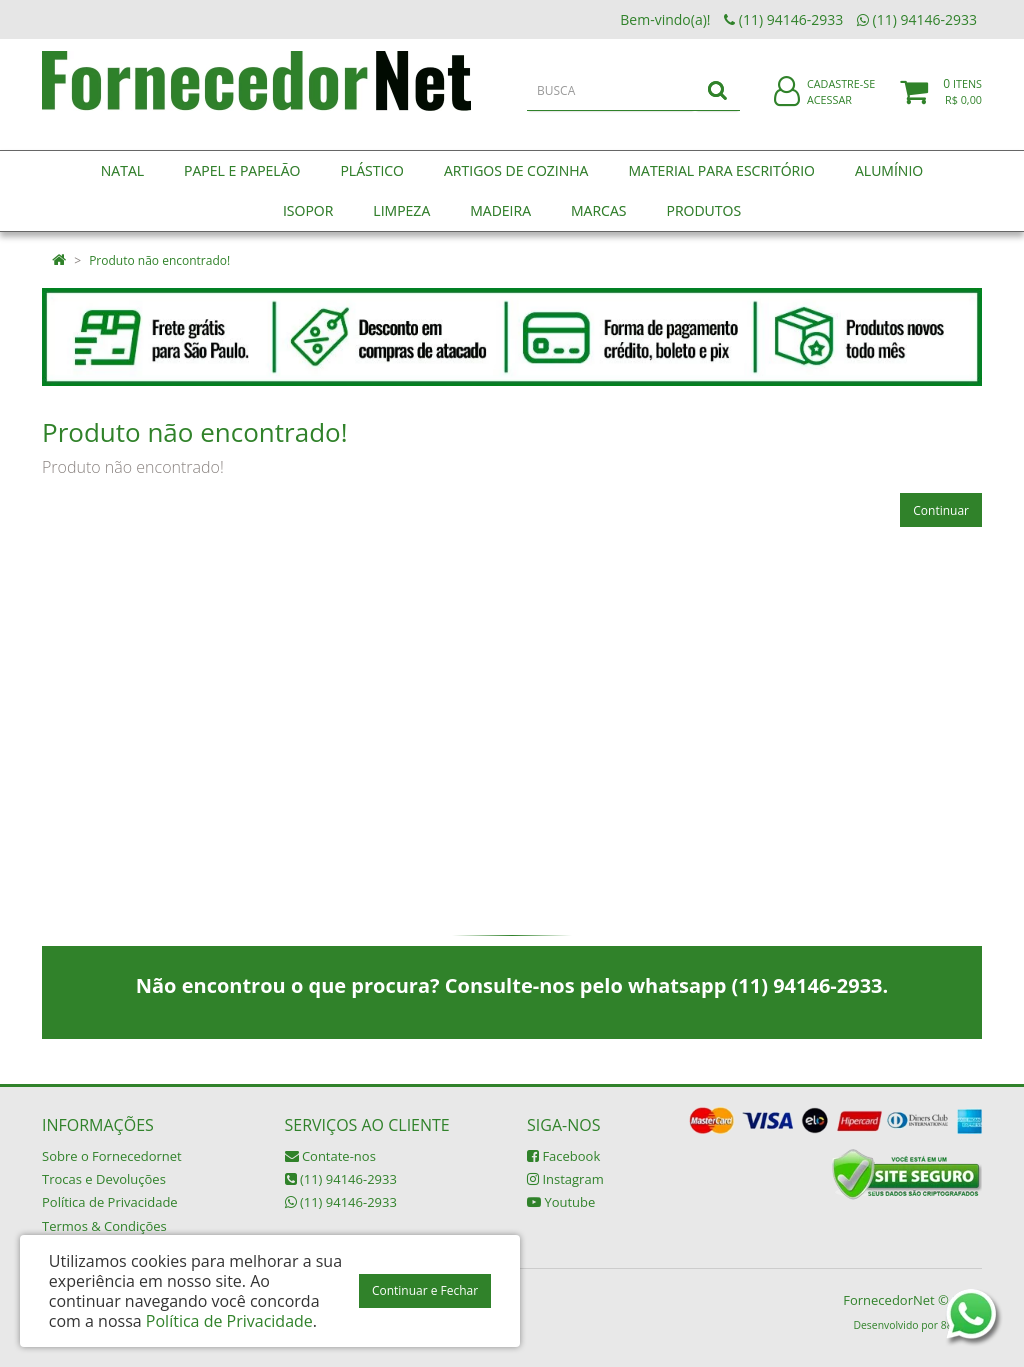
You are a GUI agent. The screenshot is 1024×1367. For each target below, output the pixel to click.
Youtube (561, 1202)
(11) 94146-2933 (341, 1179)
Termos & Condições (104, 1226)
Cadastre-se (841, 97)
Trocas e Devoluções (104, 1179)
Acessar (829, 113)
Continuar (941, 510)
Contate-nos (330, 1156)
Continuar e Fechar (425, 1290)
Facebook (563, 1156)
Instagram (565, 1179)
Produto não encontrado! (159, 260)
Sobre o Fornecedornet (112, 1156)
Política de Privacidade (110, 1202)
